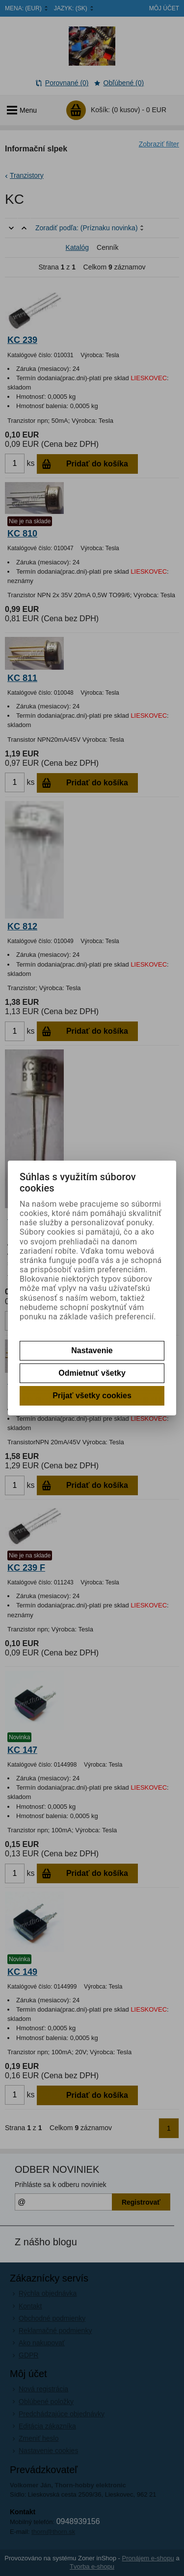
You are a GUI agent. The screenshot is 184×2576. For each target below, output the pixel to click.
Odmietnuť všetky (92, 1373)
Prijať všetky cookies (92, 1395)
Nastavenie (92, 1350)
